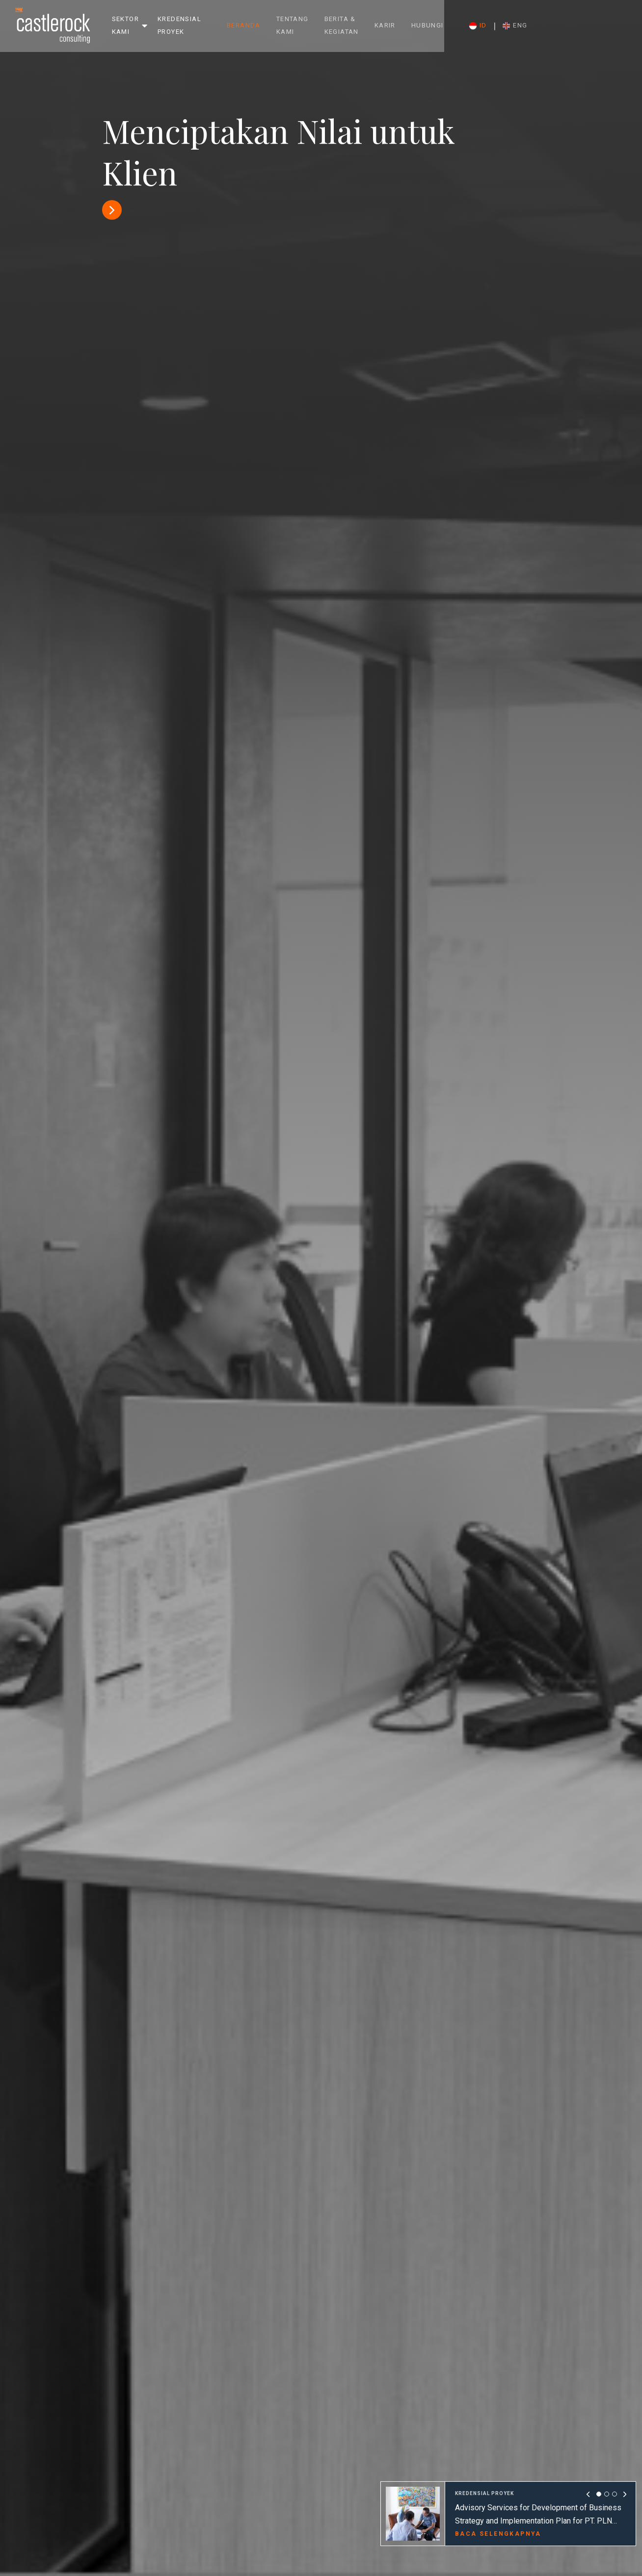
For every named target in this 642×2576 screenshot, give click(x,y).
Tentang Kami (337, 25)
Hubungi (518, 25)
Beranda (288, 25)
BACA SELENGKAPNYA (498, 2533)
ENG (605, 25)
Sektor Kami (125, 25)
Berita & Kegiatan (402, 25)
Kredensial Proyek (197, 25)
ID (568, 25)
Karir (475, 25)
